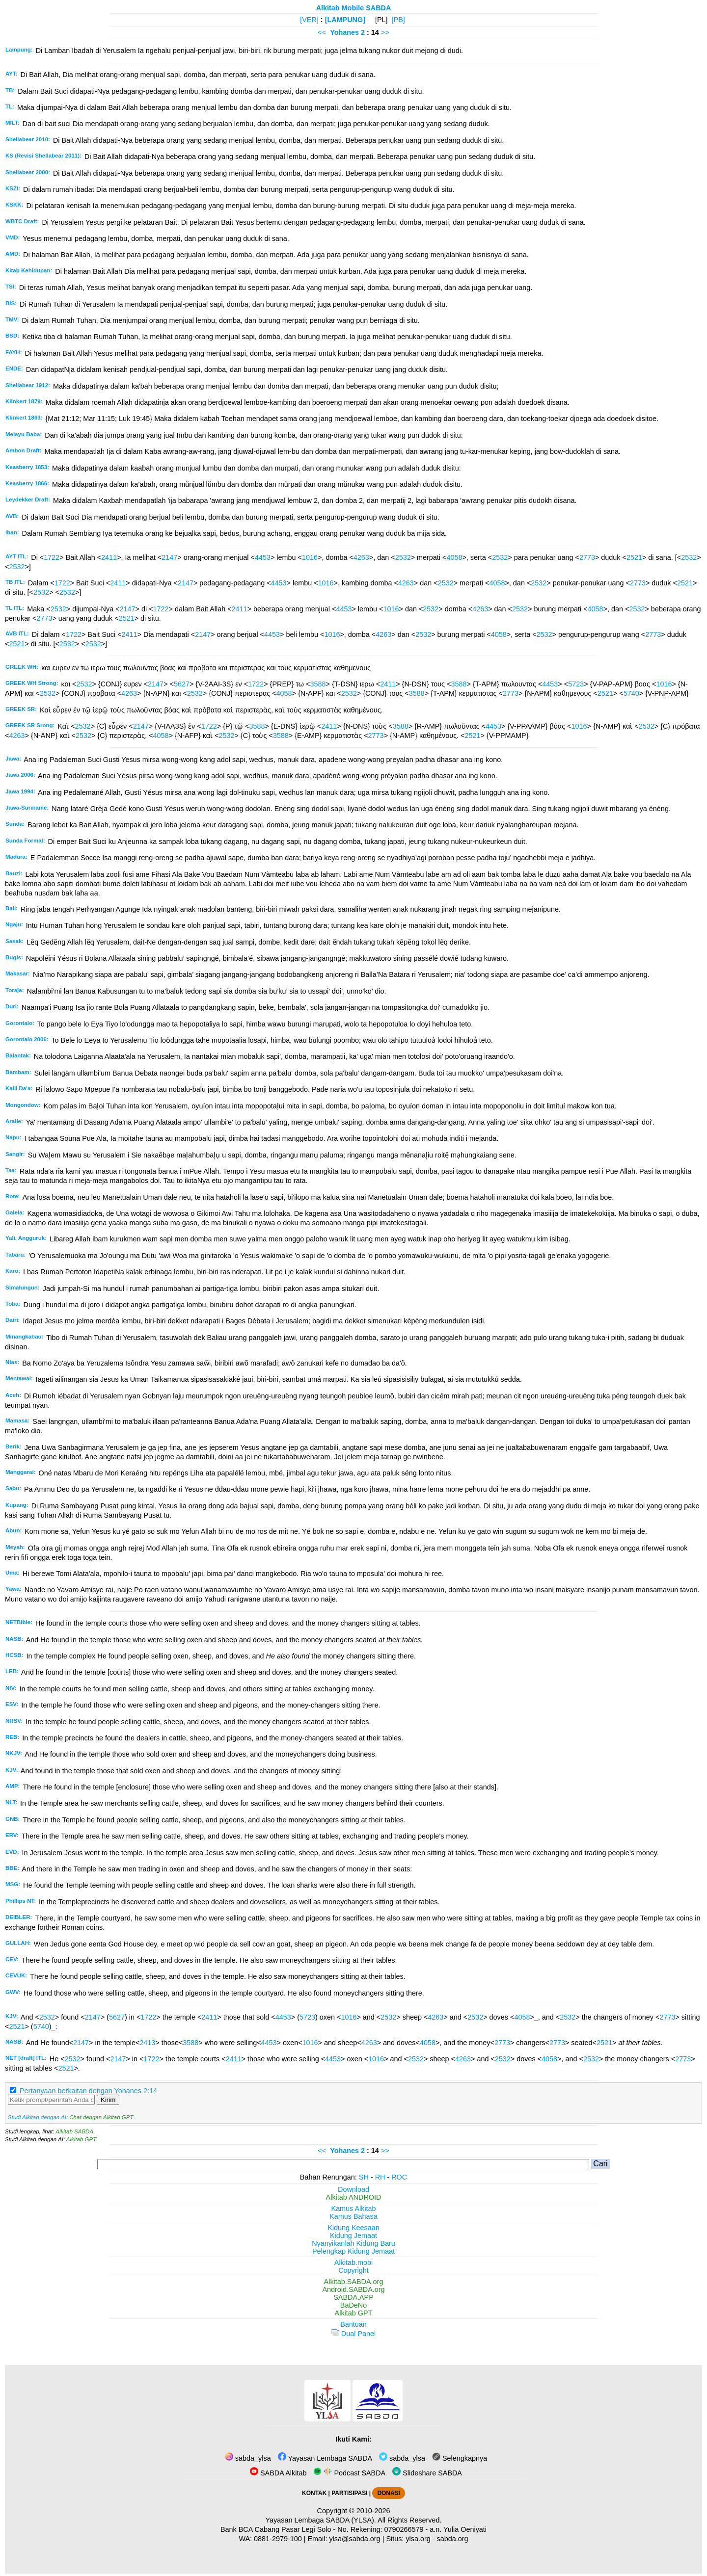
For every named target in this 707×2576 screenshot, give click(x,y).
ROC (399, 2177)
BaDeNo (353, 2305)
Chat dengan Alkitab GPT (101, 2117)
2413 (147, 2043)
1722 (51, 557)
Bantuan (353, 2324)
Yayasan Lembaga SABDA (325, 2458)
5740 (631, 693)
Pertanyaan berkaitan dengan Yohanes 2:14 (88, 2091)
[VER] (309, 20)
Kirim (108, 2099)
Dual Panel (353, 2334)
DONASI (388, 2493)
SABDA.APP (353, 2297)
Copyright (353, 2270)
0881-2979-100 (278, 2539)
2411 (109, 557)
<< (322, 32)
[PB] (398, 20)
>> (385, 32)
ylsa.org (418, 2539)
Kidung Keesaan (353, 2228)
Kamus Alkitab (353, 2208)
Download (353, 2189)
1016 (310, 557)
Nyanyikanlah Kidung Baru (353, 2243)
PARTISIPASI (349, 2493)
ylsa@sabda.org (354, 2539)
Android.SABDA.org (353, 2289)
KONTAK (314, 2493)
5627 (182, 684)
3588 (318, 684)
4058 (454, 557)
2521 (634, 557)
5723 (576, 684)
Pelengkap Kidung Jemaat (353, 2251)
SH (364, 2177)
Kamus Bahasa (353, 2216)
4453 (263, 557)
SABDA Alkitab (278, 2473)
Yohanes (344, 32)
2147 (169, 557)
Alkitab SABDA (74, 2131)
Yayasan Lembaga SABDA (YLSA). (321, 2520)
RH (380, 2177)
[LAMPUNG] (345, 20)
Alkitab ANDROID (353, 2197)
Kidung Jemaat (353, 2235)
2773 (587, 557)
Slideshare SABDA (427, 2473)
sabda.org (452, 2539)
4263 (361, 557)
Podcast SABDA (349, 2473)
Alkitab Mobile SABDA (353, 8)
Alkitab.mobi (353, 2262)
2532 (403, 557)
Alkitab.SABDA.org (353, 2282)
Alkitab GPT (81, 2139)
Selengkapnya (459, 2458)
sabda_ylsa (248, 2458)
